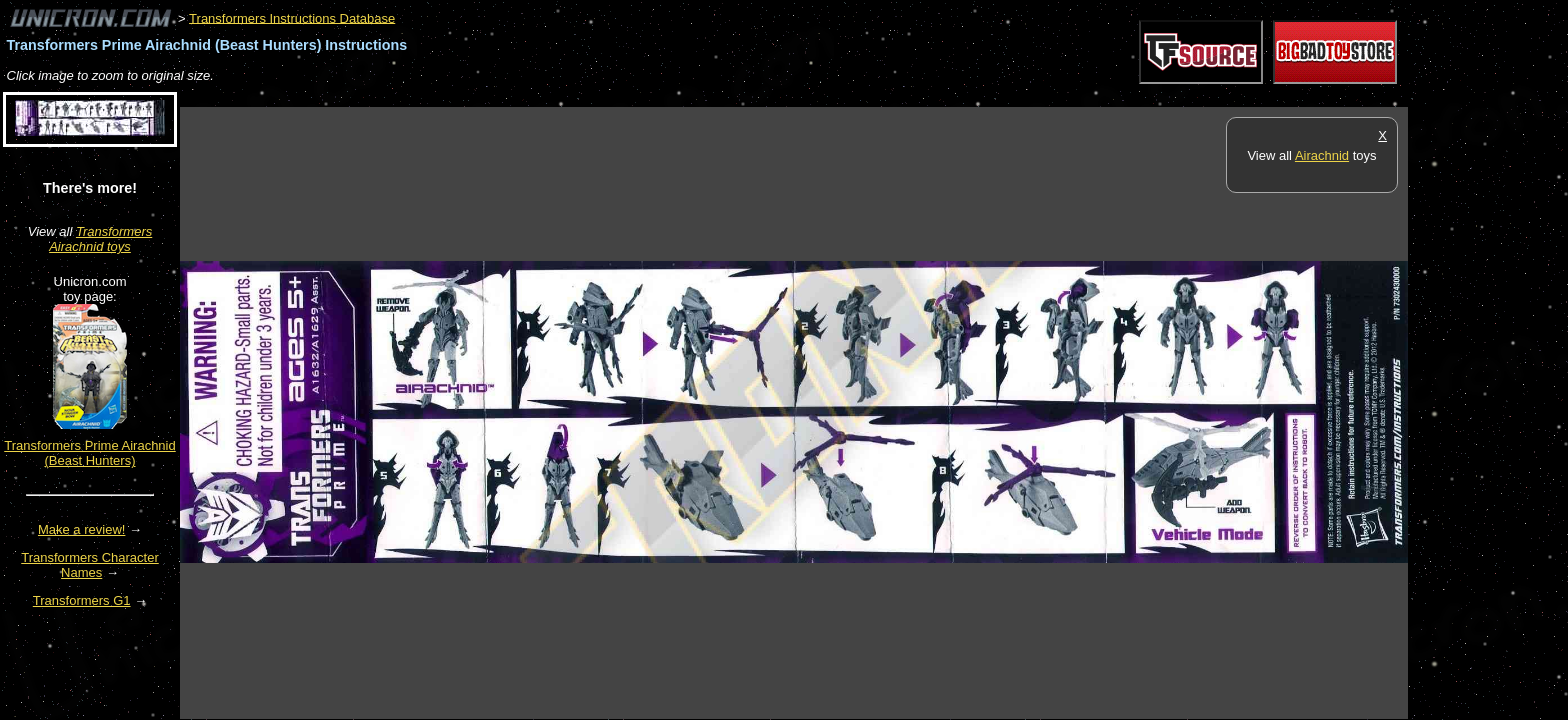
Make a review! (81, 529)
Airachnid (1322, 155)
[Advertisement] (544, 96)
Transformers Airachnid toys (100, 239)
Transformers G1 (82, 600)
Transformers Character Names (90, 565)
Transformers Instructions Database (292, 17)
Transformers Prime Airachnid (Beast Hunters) (89, 453)
